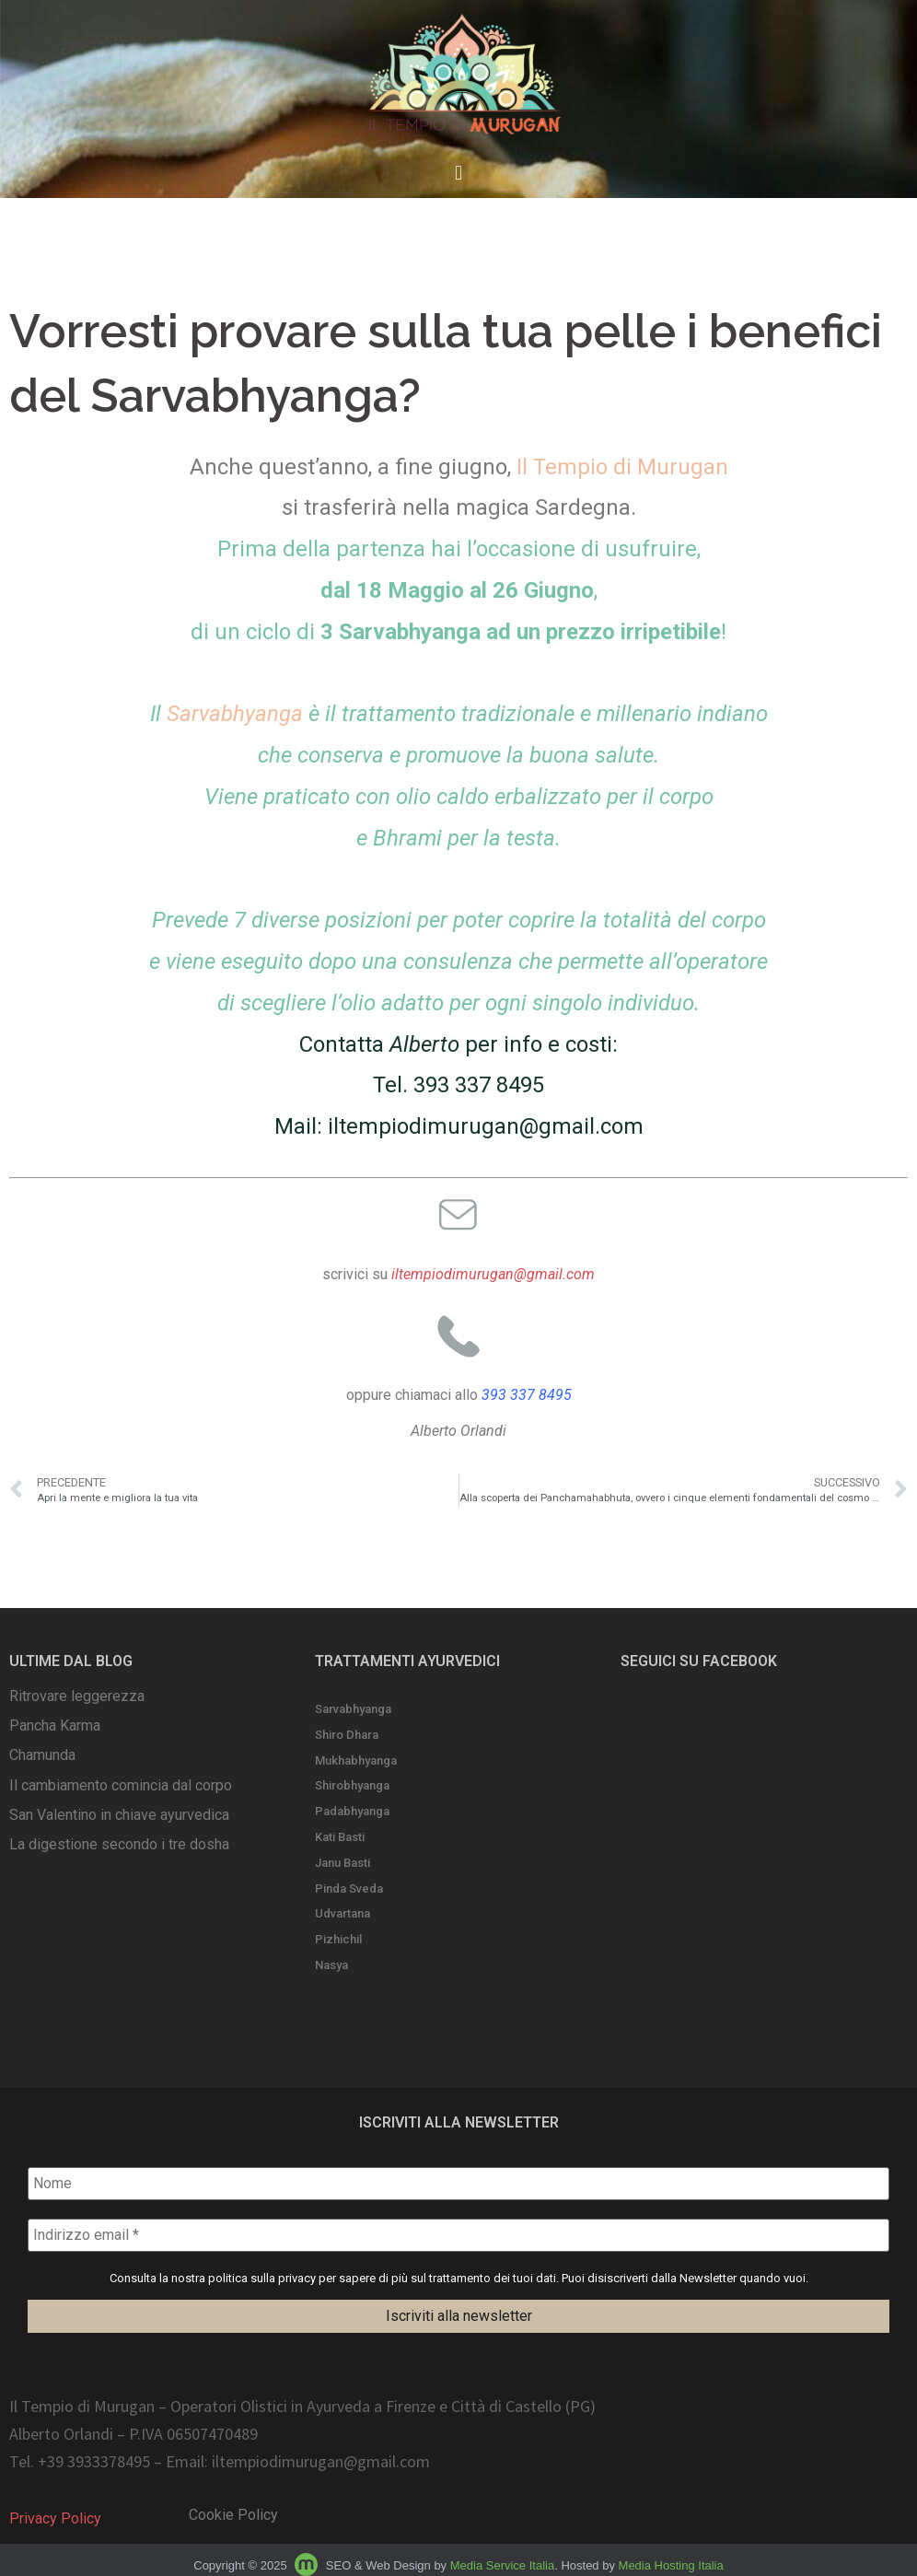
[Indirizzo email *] (458, 2235)
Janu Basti (342, 1863)
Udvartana (342, 1913)
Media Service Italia (502, 2565)
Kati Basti (340, 1837)
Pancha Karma (54, 1725)
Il (229, 714)
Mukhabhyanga (356, 1760)
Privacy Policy (55, 2518)
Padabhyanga (352, 1811)
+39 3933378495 (94, 2462)
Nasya (331, 1965)
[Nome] (458, 2183)
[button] (458, 173)
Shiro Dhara (346, 1735)
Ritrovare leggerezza (77, 1696)
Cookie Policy (233, 2515)
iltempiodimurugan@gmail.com (486, 1126)
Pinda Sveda (349, 1888)
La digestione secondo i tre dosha (119, 1844)
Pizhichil (338, 1939)
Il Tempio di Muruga (616, 467)
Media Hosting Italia (671, 2565)
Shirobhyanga (352, 1785)
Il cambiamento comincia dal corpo (120, 1785)
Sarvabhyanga (353, 1709)
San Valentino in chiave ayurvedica (119, 1815)
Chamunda (42, 1755)
